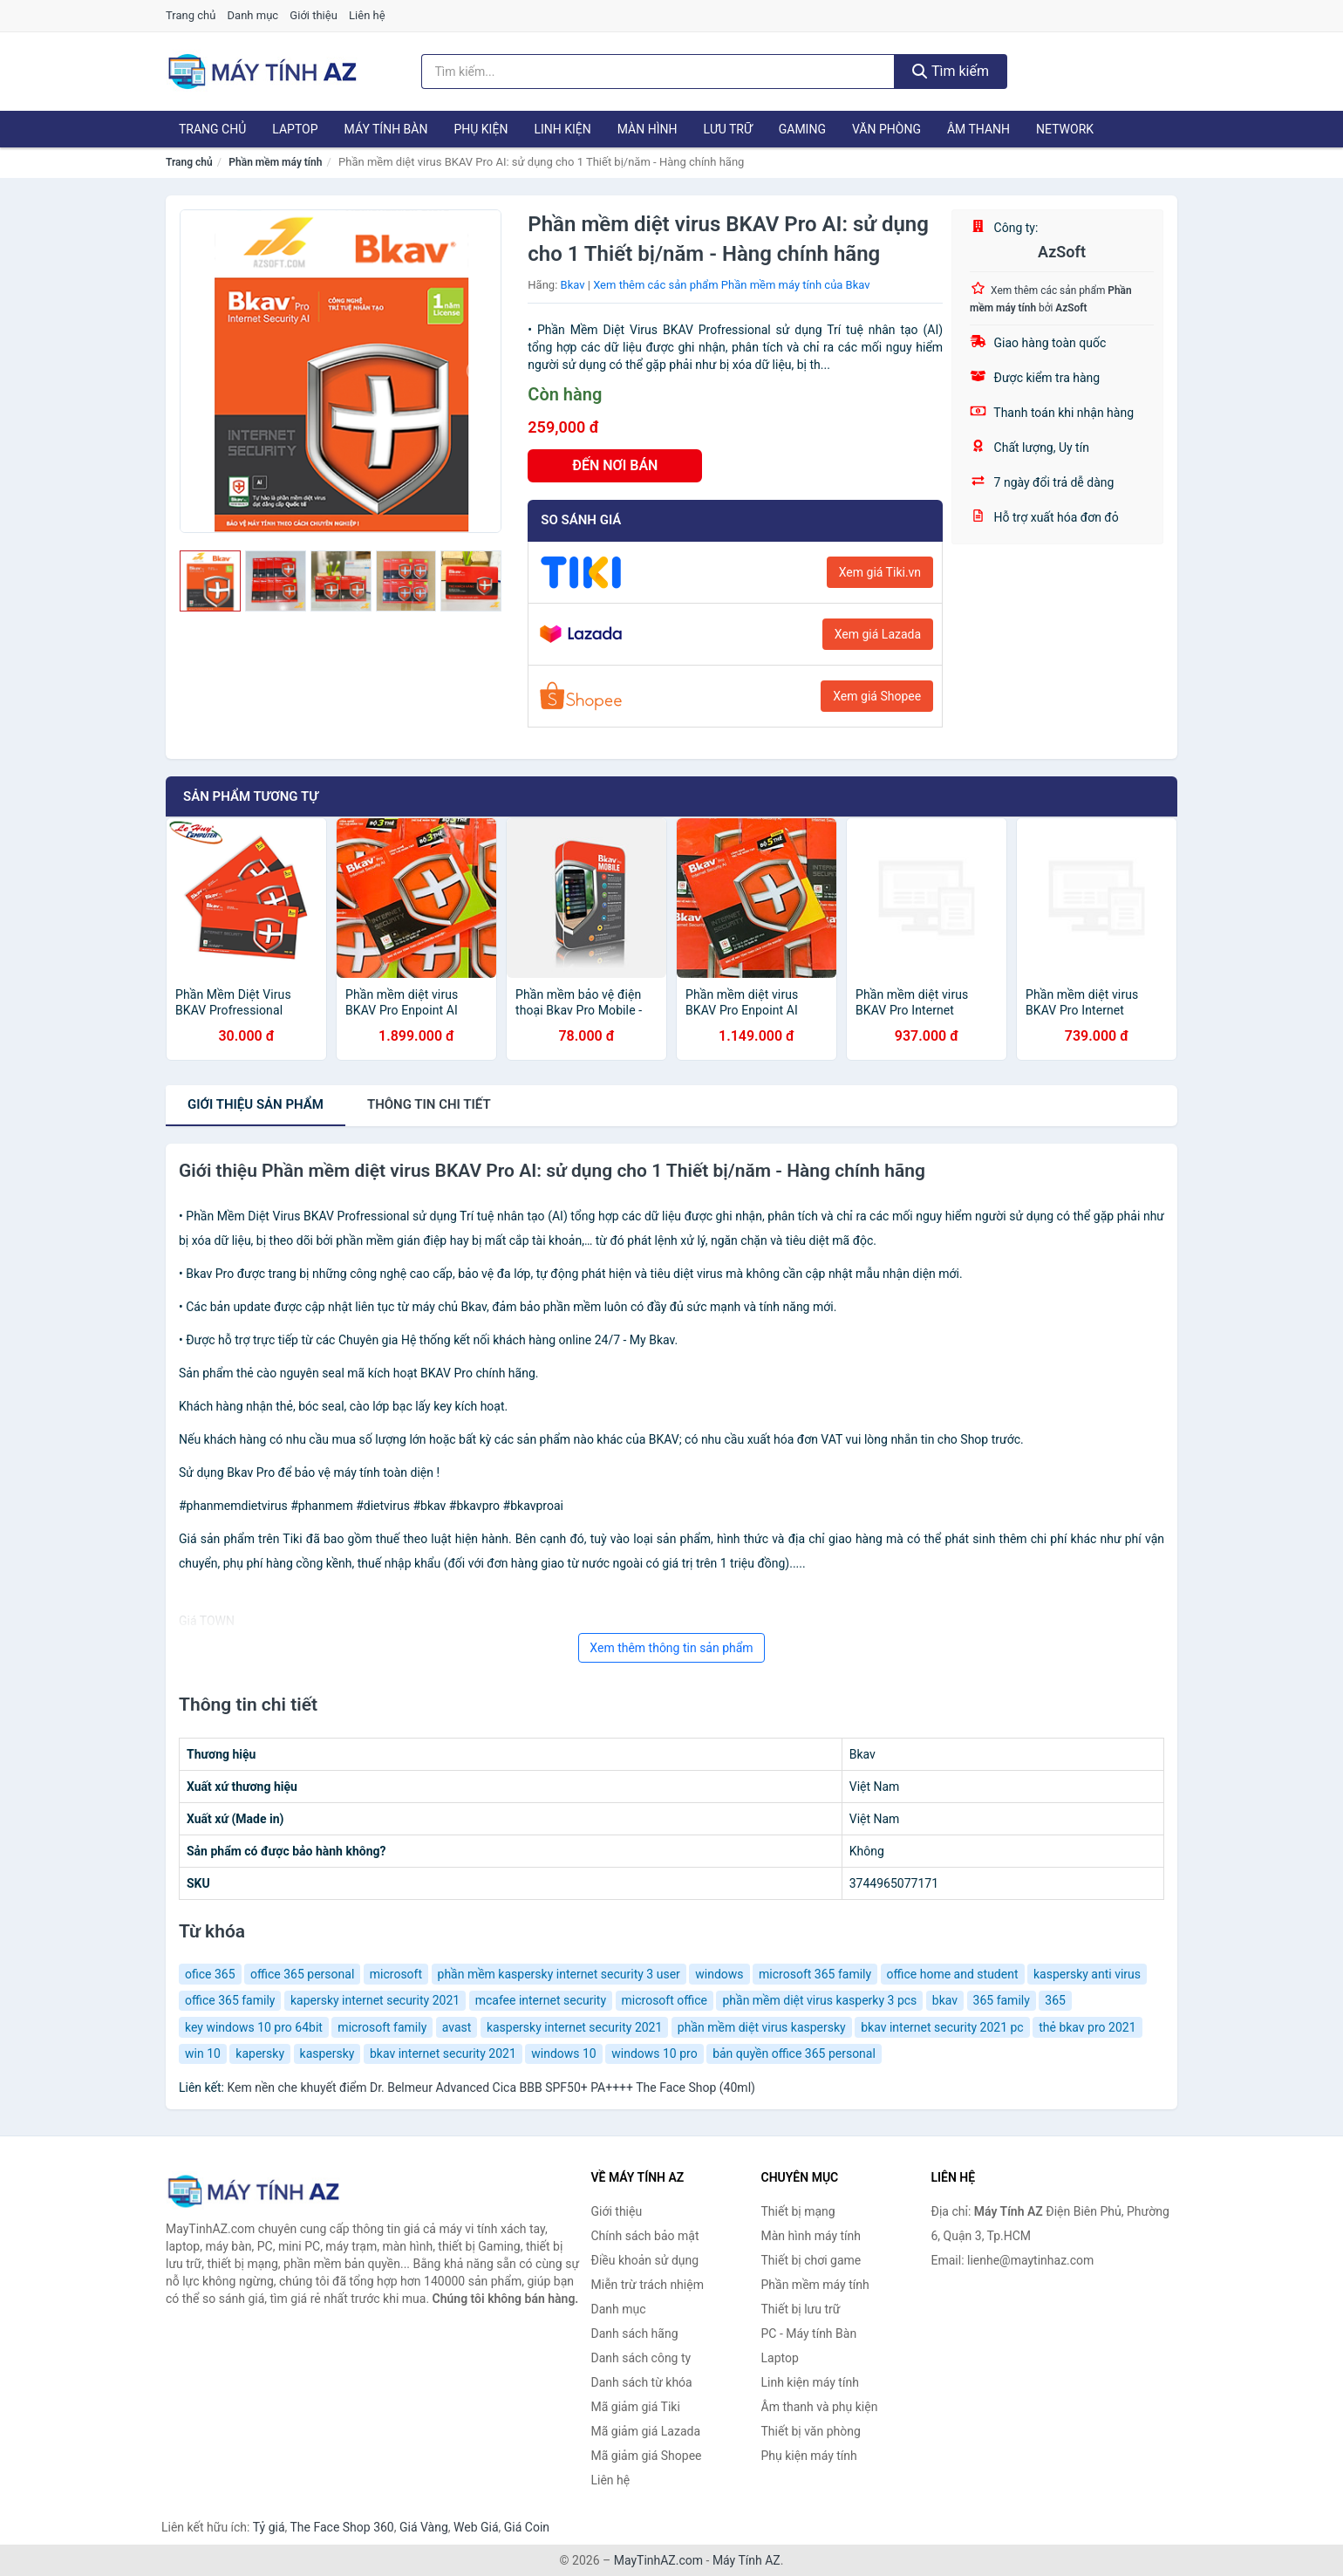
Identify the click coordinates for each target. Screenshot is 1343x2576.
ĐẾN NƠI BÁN (615, 465)
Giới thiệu (313, 15)
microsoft (396, 1974)
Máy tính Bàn (386, 129)
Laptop (294, 129)
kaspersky (327, 2053)
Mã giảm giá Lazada (646, 2431)
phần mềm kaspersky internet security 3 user (559, 1974)
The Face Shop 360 (341, 2527)
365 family (1001, 2000)
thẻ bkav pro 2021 (1087, 2027)
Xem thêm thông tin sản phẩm (671, 1648)
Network (1065, 129)
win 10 (203, 2053)
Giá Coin (526, 2527)
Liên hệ (367, 15)
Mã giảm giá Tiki (635, 2407)
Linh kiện (562, 129)
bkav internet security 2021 (443, 2053)
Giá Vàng (423, 2527)
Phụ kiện (480, 129)
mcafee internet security (540, 2000)
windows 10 (564, 2053)
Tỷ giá (269, 2527)
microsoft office (664, 2000)
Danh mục (253, 15)
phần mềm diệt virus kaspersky (762, 2027)
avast (457, 2027)
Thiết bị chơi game (811, 2260)
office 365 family (230, 2000)
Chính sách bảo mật (645, 2236)
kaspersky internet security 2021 (574, 2027)
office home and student (953, 1974)
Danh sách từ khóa (641, 2382)
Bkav (573, 284)
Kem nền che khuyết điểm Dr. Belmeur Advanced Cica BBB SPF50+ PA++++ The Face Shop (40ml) (491, 2087)
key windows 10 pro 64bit (254, 2027)
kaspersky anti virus (1087, 1974)
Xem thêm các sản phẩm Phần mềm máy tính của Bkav (731, 284)
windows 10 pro (654, 2053)
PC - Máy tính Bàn (809, 2333)
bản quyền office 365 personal (794, 2053)
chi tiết (429, 1104)
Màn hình (647, 129)
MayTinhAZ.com (658, 2560)
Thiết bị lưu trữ (801, 2309)
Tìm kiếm (950, 71)
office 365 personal (302, 1974)
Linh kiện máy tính (810, 2382)
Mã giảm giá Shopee (646, 2456)
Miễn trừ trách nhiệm (647, 2285)
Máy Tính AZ (746, 2560)
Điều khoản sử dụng (645, 2260)
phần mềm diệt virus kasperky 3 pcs (819, 2000)
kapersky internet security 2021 (375, 2000)
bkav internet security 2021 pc (942, 2027)
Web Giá (476, 2527)
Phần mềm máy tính (275, 162)
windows (719, 1974)
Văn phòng (886, 129)
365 (1055, 2000)
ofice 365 (210, 1974)
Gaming (802, 129)
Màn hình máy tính (811, 2236)
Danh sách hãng (634, 2333)
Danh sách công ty (641, 2358)
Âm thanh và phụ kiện (819, 2407)
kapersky (259, 2053)
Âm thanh (978, 129)
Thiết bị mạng (798, 2211)
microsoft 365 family (815, 1974)
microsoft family (381, 2027)
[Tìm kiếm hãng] (658, 71)
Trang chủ (190, 15)
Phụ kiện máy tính (809, 2456)
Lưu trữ (727, 129)
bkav (945, 2000)
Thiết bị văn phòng (811, 2431)
